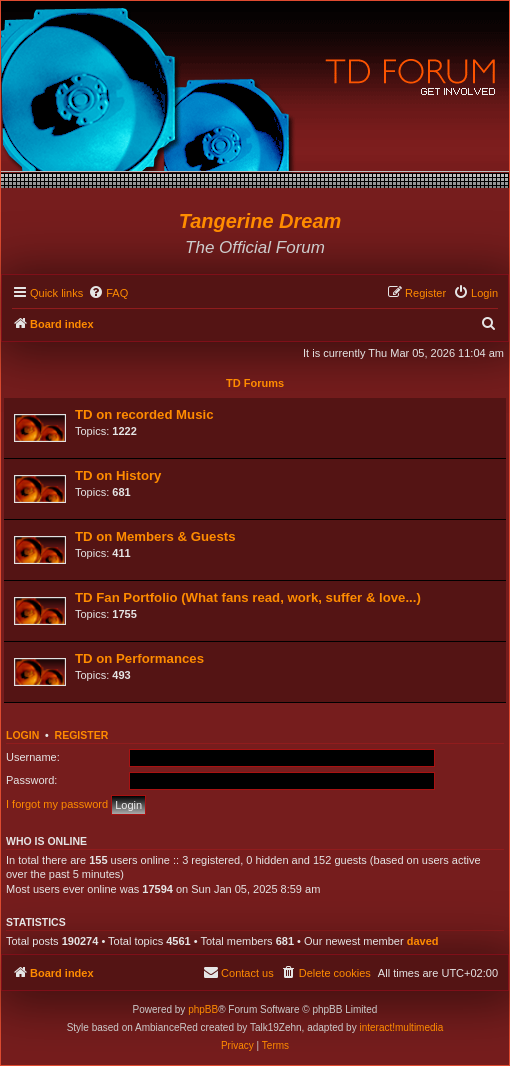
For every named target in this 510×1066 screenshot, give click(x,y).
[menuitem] (108, 293)
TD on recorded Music (144, 414)
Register (82, 735)
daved (423, 941)
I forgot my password (57, 804)
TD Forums (255, 383)
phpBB (203, 1009)
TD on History (118, 475)
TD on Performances (139, 658)
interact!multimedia (401, 1027)
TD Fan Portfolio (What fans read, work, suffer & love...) (248, 597)
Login (22, 735)
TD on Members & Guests (155, 536)
